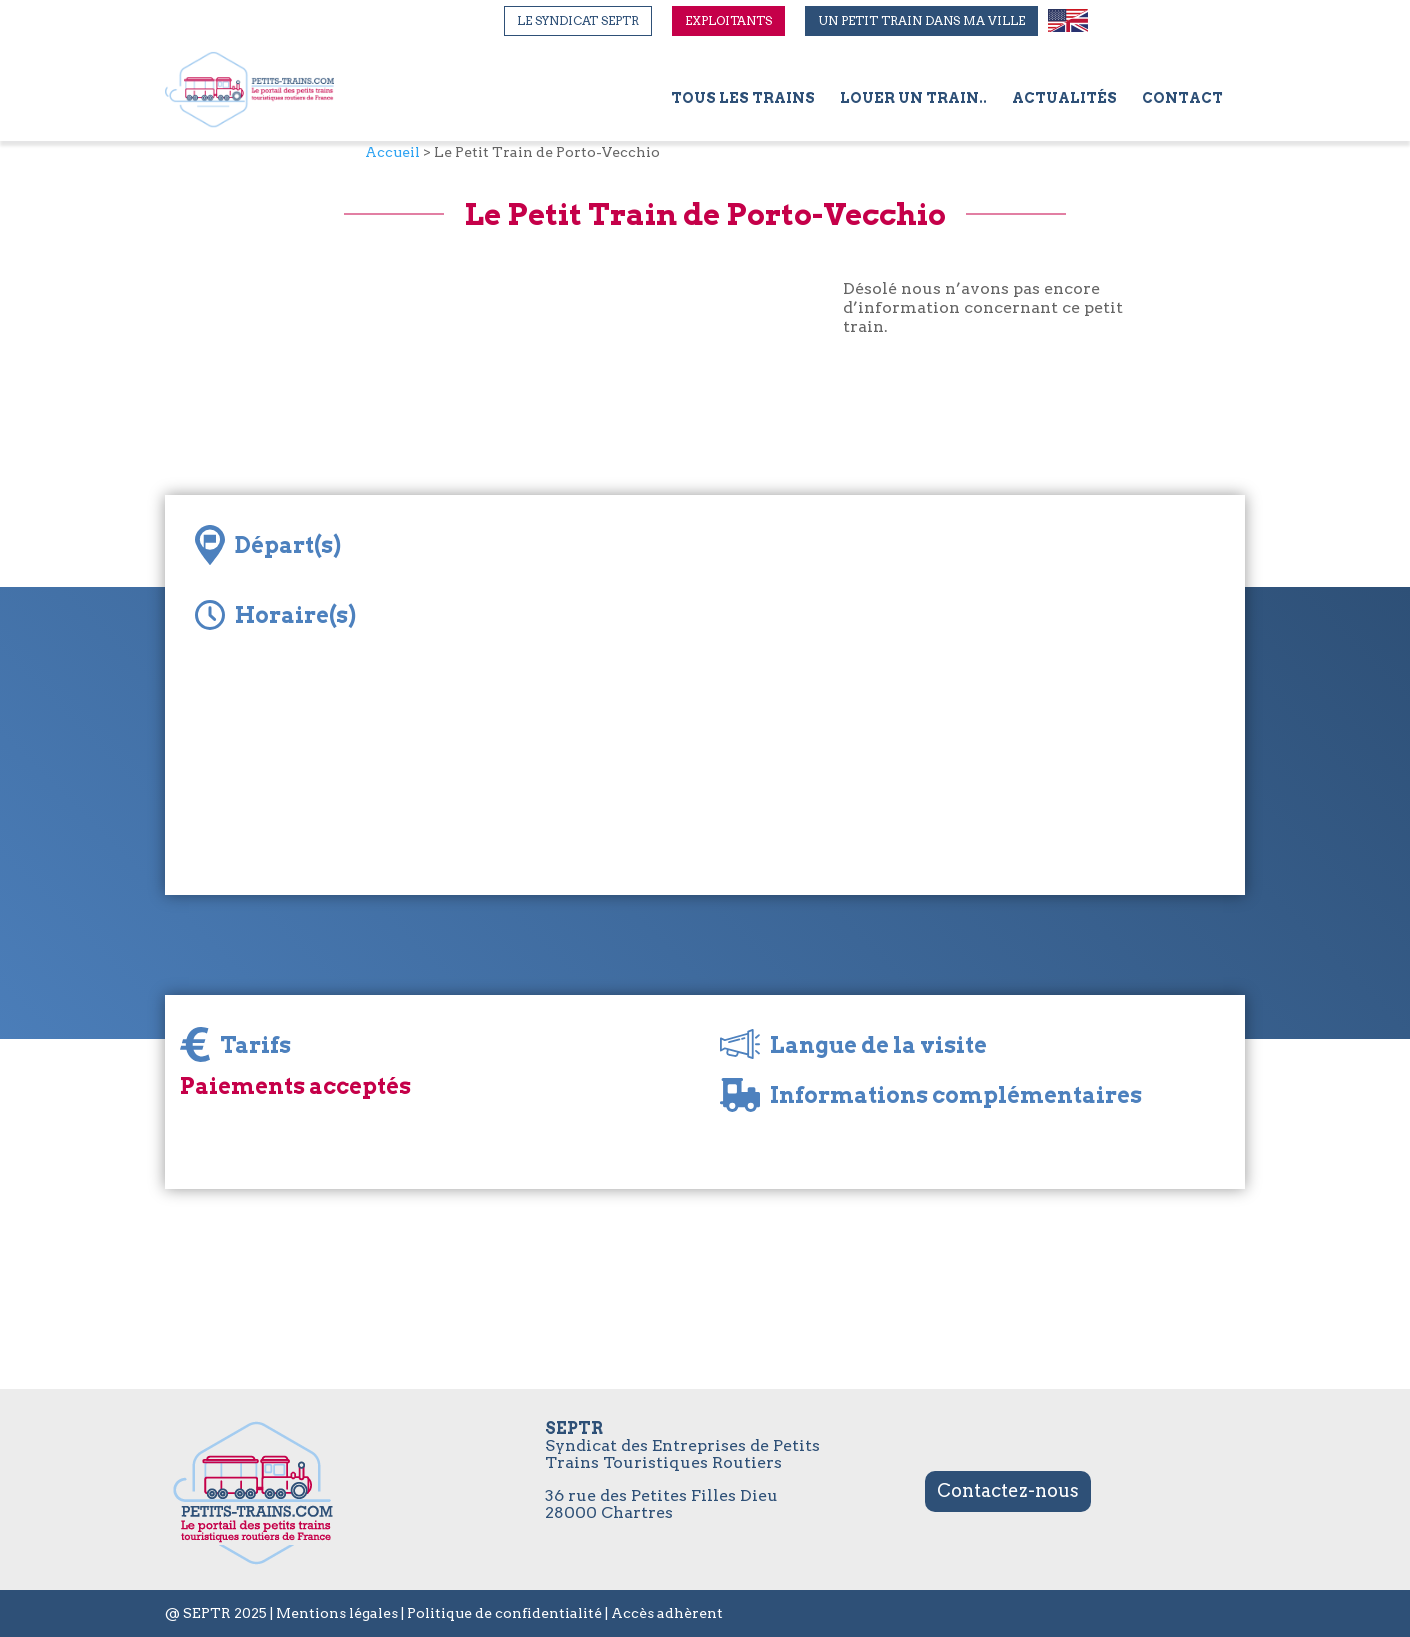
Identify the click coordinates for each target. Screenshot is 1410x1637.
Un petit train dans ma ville (921, 20)
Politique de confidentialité (504, 1613)
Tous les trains (743, 98)
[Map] (905, 695)
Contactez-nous (1008, 1490)
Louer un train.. (913, 98)
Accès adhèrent (667, 1613)
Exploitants (728, 20)
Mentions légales (337, 1613)
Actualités (1064, 98)
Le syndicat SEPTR (578, 20)
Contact (1182, 98)
